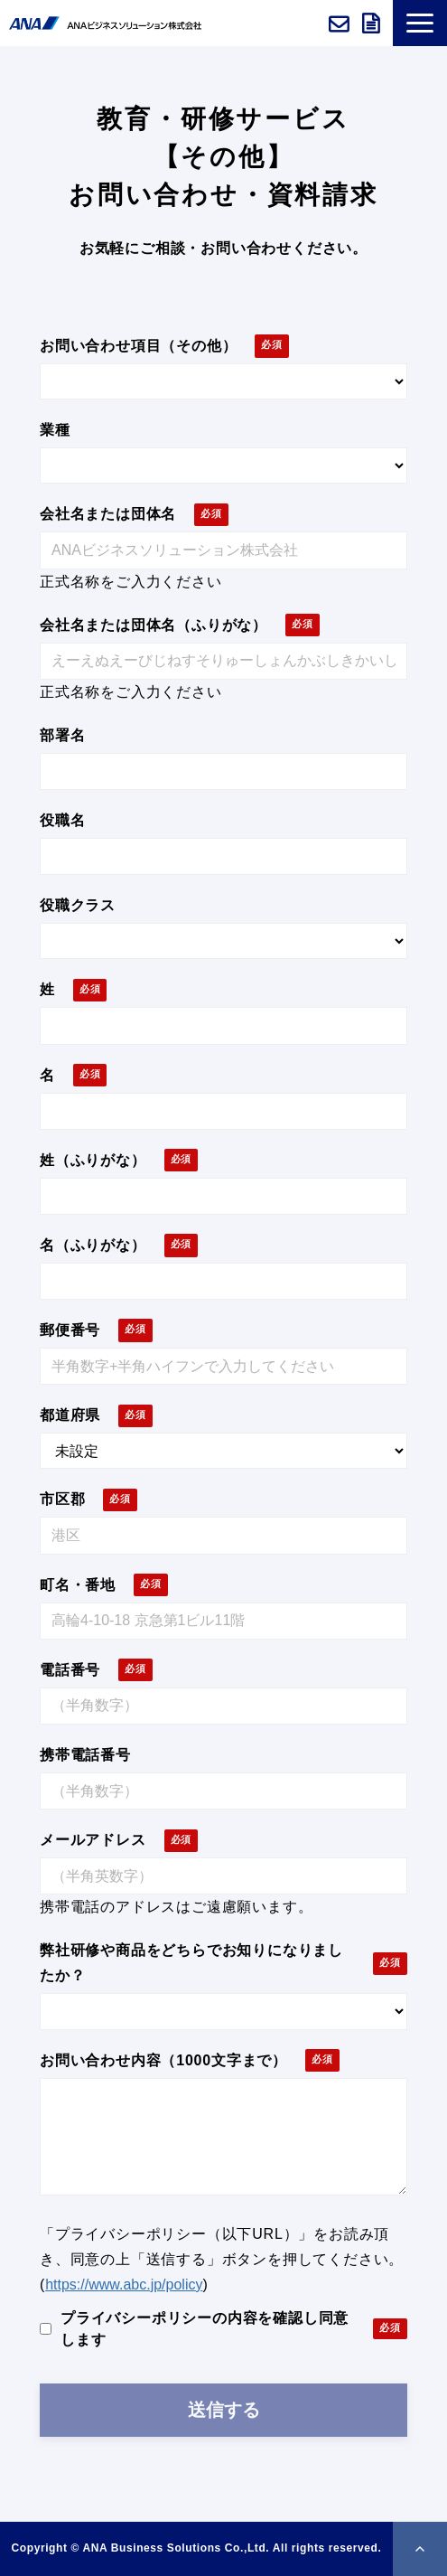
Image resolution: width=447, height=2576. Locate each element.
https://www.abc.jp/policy (123, 2284)
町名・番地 (78, 1585)
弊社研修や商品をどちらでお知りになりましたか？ (191, 1962)
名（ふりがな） (93, 1245)
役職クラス (78, 905)
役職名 (62, 820)
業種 (55, 429)
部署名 (62, 735)
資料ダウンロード (373, 23)
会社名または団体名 (108, 514)
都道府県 (70, 1415)
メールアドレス (93, 1839)
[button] (420, 23)
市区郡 (62, 1499)
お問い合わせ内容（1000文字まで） (163, 2060)
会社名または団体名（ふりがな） (153, 625)
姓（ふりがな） (93, 1160)
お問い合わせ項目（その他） (138, 345)
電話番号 (70, 1670)
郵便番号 (70, 1330)
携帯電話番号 (85, 1755)
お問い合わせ (341, 23)
